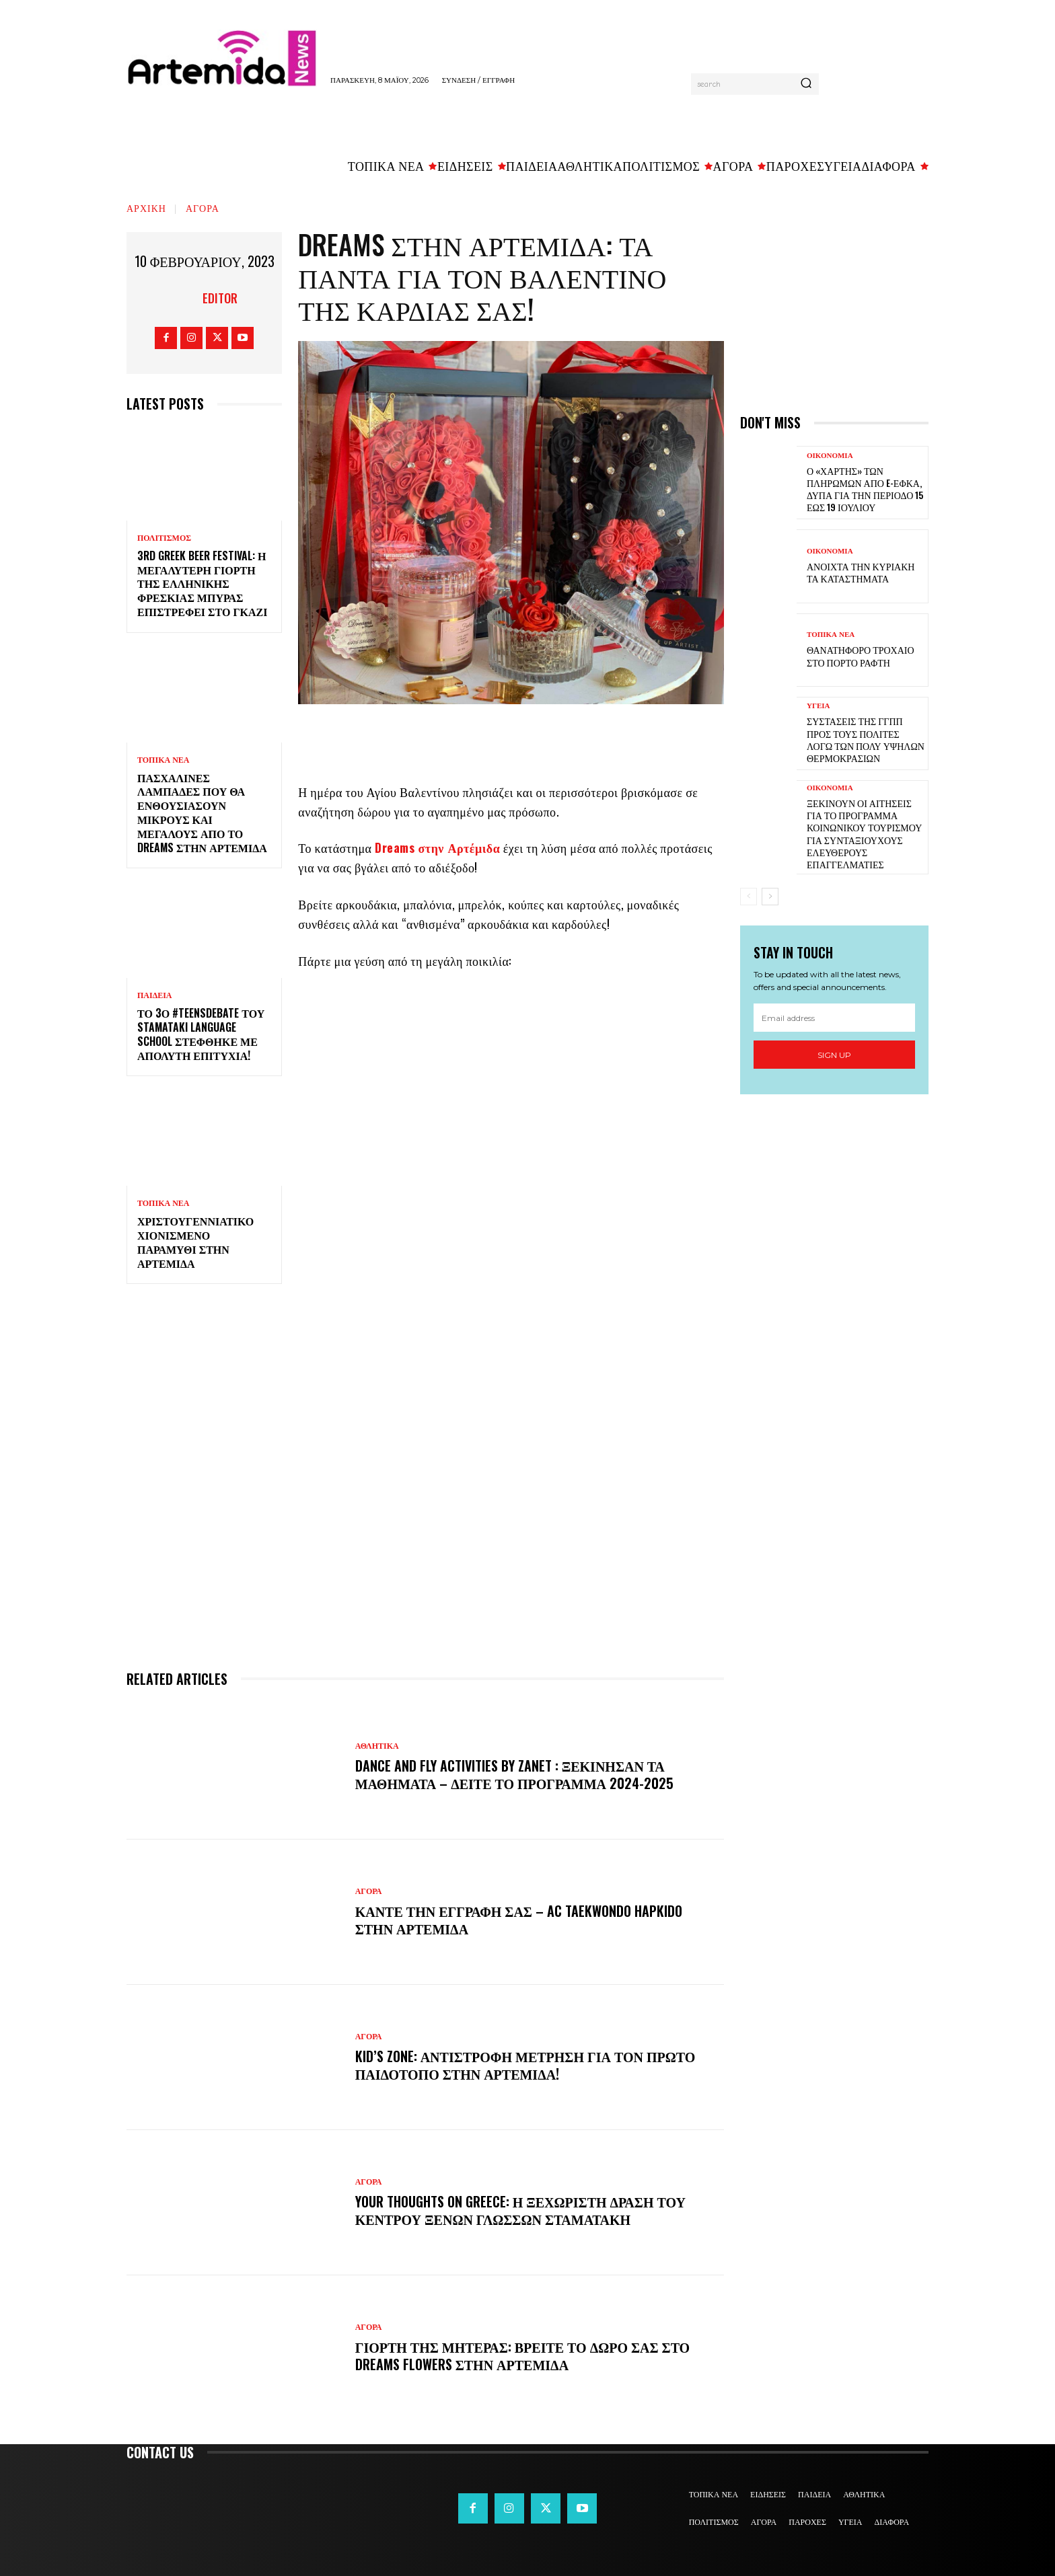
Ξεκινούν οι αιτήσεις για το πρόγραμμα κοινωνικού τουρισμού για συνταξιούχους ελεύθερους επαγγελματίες (864, 833)
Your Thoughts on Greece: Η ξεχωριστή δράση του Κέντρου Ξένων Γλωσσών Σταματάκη (520, 2210)
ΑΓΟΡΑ (202, 207)
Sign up (834, 1055)
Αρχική (146, 207)
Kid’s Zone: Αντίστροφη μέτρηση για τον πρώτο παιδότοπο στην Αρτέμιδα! (525, 2065)
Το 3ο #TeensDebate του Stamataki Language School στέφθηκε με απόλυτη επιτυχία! (200, 1034)
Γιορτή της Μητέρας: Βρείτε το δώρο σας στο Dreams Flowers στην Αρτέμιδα (522, 2355)
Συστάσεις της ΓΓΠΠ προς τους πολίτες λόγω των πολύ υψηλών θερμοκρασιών (865, 739)
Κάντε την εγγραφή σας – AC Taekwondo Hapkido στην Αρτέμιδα (518, 1919)
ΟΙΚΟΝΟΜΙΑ (830, 455)
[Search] (806, 84)
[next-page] (770, 896)
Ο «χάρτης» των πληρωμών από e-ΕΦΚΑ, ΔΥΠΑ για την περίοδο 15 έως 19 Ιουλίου (865, 489)
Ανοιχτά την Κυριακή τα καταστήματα (860, 572)
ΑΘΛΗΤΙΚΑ (377, 1746)
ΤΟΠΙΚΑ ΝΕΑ (163, 760)
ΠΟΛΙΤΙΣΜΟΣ (164, 538)
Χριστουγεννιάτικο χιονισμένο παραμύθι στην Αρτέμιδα (195, 1242)
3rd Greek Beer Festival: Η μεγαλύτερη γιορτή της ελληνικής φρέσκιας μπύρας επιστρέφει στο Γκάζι (202, 583)
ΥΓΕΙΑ (818, 706)
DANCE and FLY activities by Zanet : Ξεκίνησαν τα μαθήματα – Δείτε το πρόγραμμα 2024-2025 (514, 1774)
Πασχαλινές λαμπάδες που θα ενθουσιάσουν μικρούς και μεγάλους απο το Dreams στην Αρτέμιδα (202, 812)
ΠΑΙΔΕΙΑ (154, 995)
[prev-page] (748, 896)
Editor (220, 298)
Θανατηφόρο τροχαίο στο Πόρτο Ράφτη (860, 655)
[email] (834, 1017)
